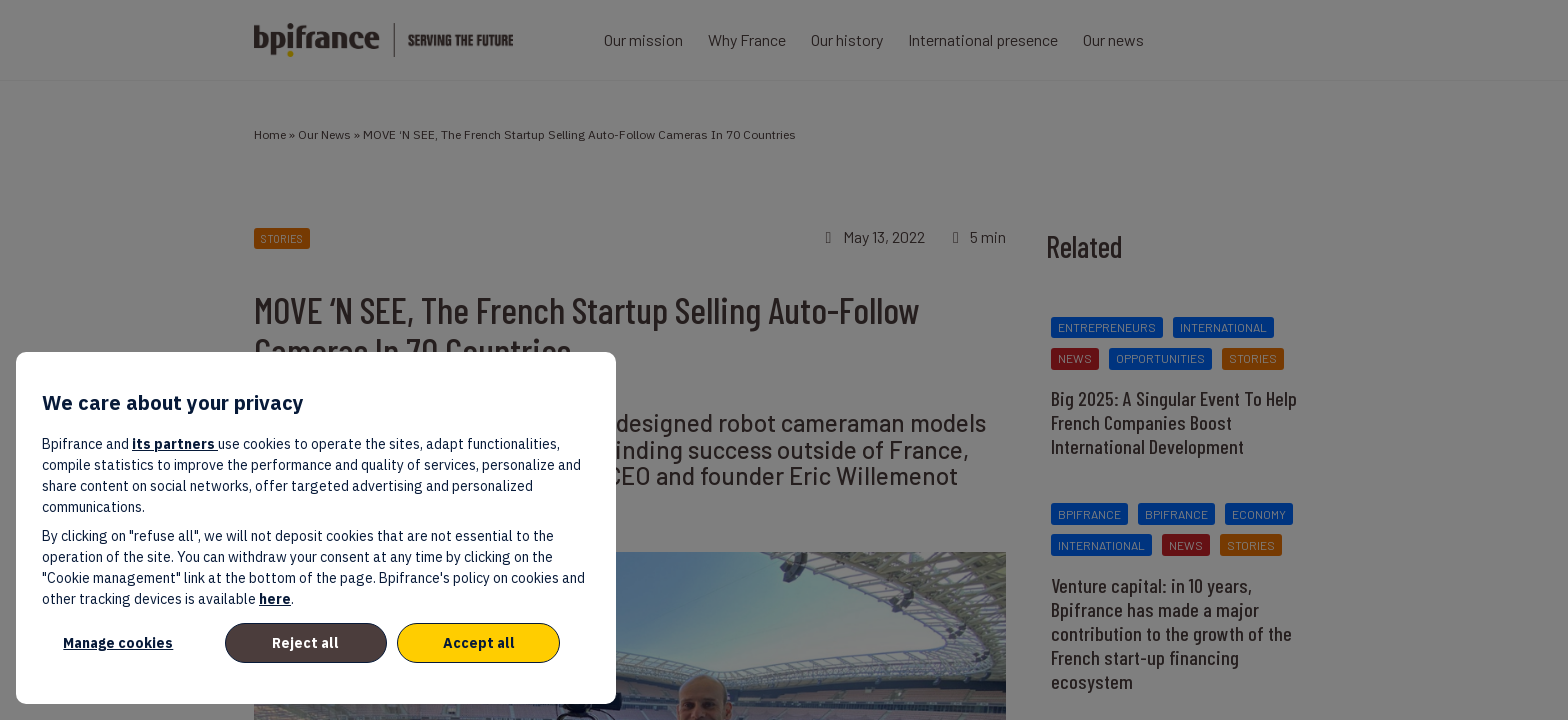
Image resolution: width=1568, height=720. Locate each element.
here (275, 599)
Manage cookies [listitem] (118, 643)
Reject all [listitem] (305, 643)
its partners (175, 444)
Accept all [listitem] (479, 643)
